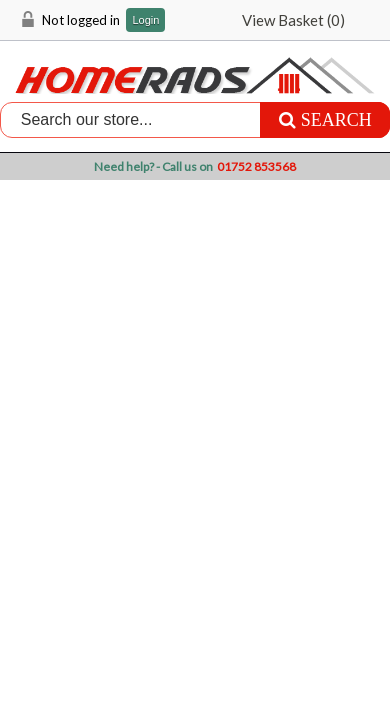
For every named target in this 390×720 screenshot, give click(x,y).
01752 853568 (256, 166)
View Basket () (293, 20)
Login (145, 20)
